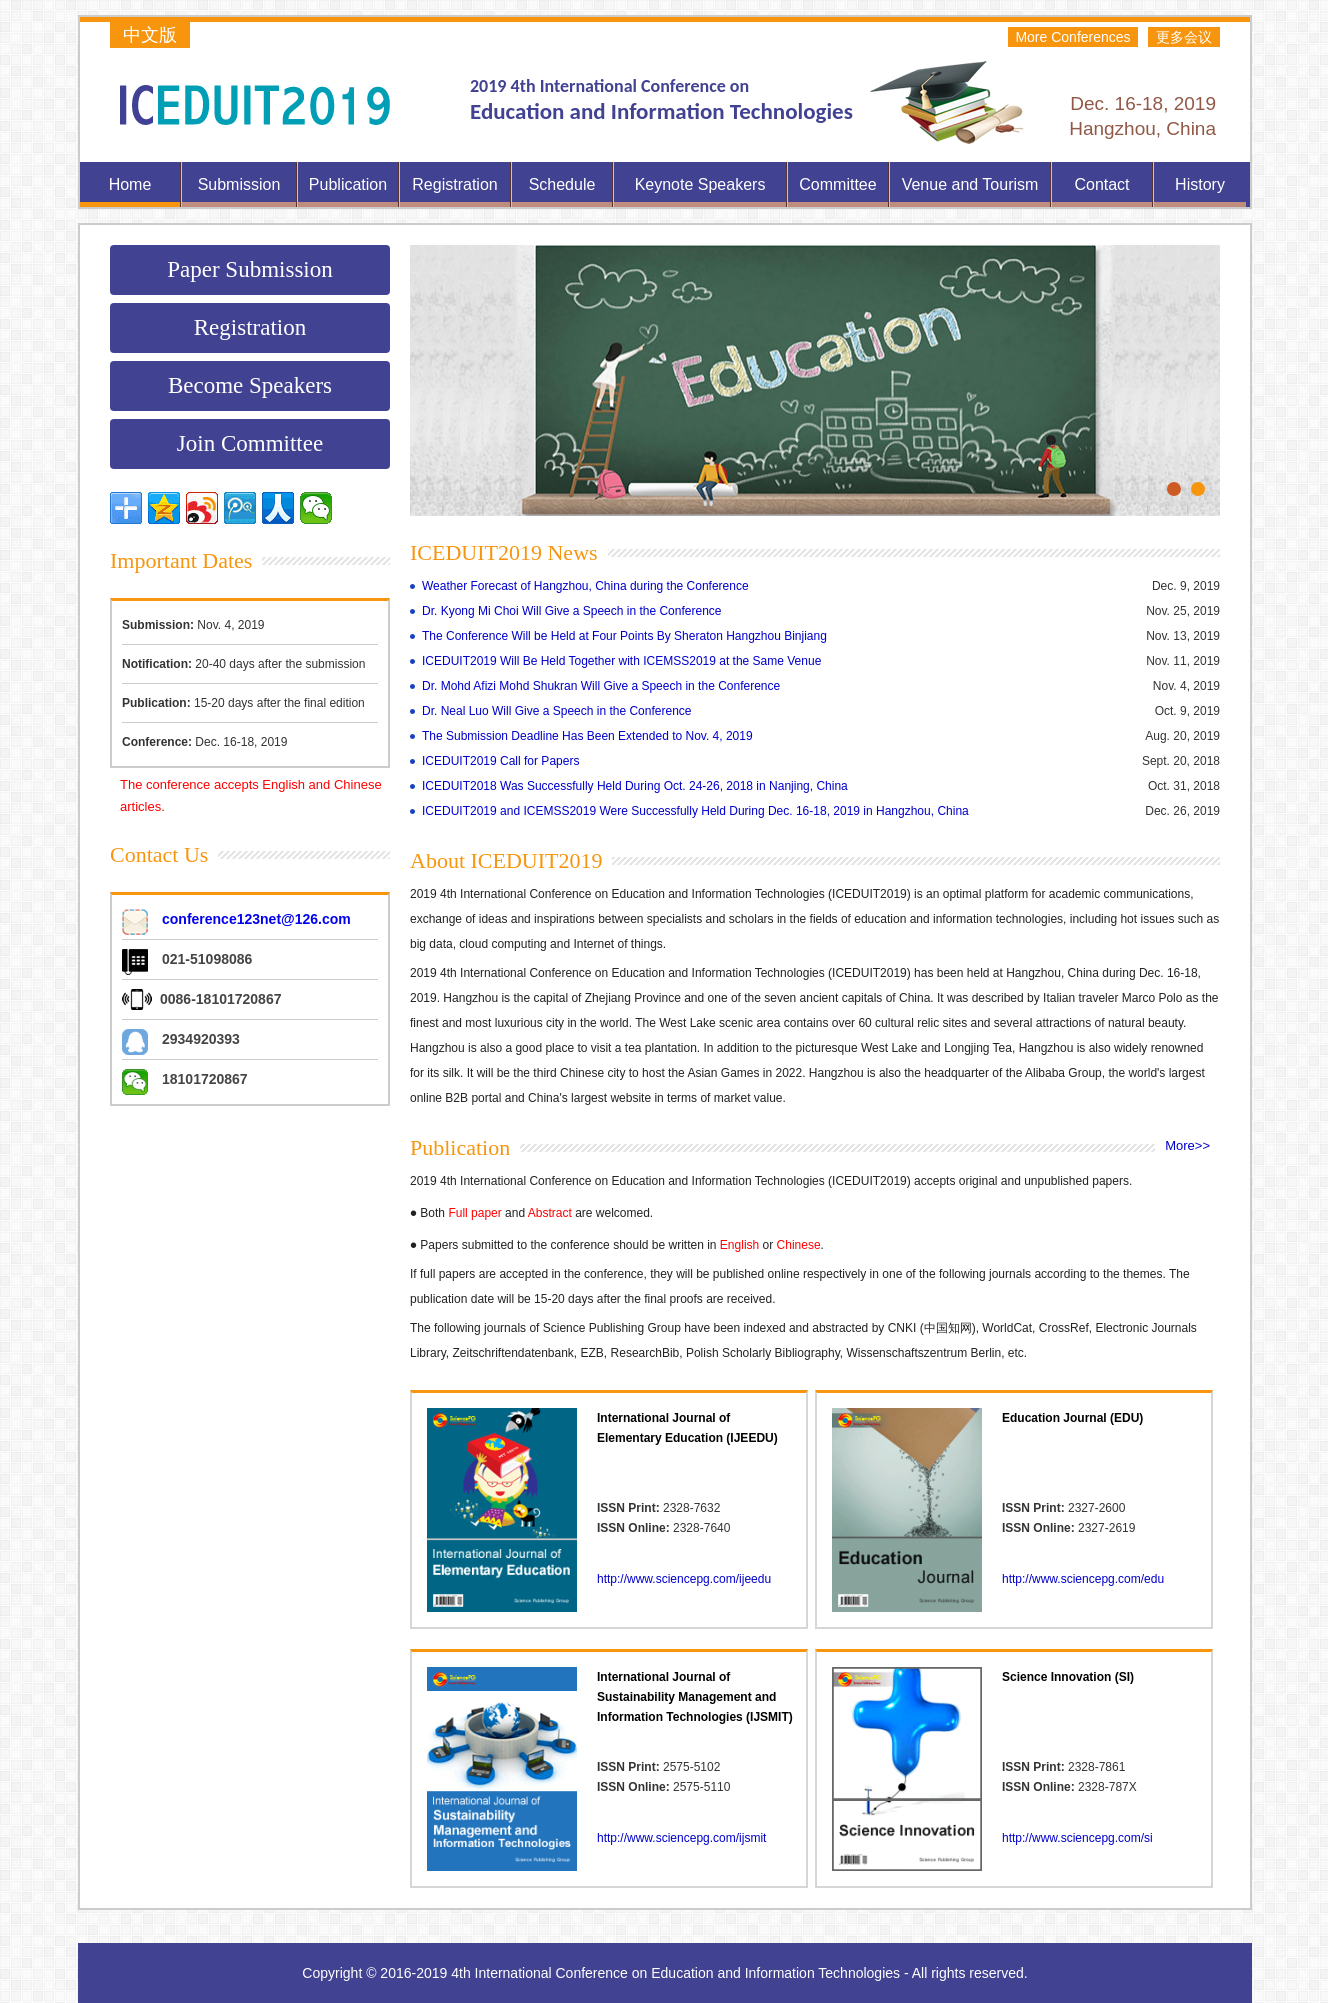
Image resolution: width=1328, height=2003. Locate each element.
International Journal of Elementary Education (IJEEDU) (687, 1428)
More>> (1187, 1145)
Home (130, 184)
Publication (348, 184)
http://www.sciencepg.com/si (1077, 1838)
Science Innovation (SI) (1068, 1677)
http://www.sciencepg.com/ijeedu (684, 1579)
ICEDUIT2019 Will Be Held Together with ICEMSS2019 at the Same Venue (621, 661)
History (1200, 184)
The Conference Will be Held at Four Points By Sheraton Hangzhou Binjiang (624, 636)
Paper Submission (249, 269)
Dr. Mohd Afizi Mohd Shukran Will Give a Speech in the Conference (601, 686)
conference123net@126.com (256, 919)
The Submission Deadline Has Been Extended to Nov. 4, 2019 (587, 736)
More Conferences (1072, 37)
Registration (454, 184)
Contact (1101, 184)
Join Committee (250, 443)
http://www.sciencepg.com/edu (1083, 1579)
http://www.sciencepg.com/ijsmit (681, 1838)
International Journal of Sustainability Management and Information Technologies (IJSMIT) (695, 1697)
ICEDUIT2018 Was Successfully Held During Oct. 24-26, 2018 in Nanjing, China (635, 786)
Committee (837, 184)
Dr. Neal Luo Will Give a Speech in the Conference (556, 711)
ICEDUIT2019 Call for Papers (500, 761)
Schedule (562, 184)
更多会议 (1184, 37)
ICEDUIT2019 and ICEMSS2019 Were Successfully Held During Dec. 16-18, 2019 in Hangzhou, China (695, 811)
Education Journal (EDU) (1072, 1418)
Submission (239, 184)
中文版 (150, 35)
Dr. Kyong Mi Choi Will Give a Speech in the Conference (571, 611)
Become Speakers (250, 385)
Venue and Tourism (970, 184)
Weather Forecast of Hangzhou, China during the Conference (585, 586)
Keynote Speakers (700, 184)
